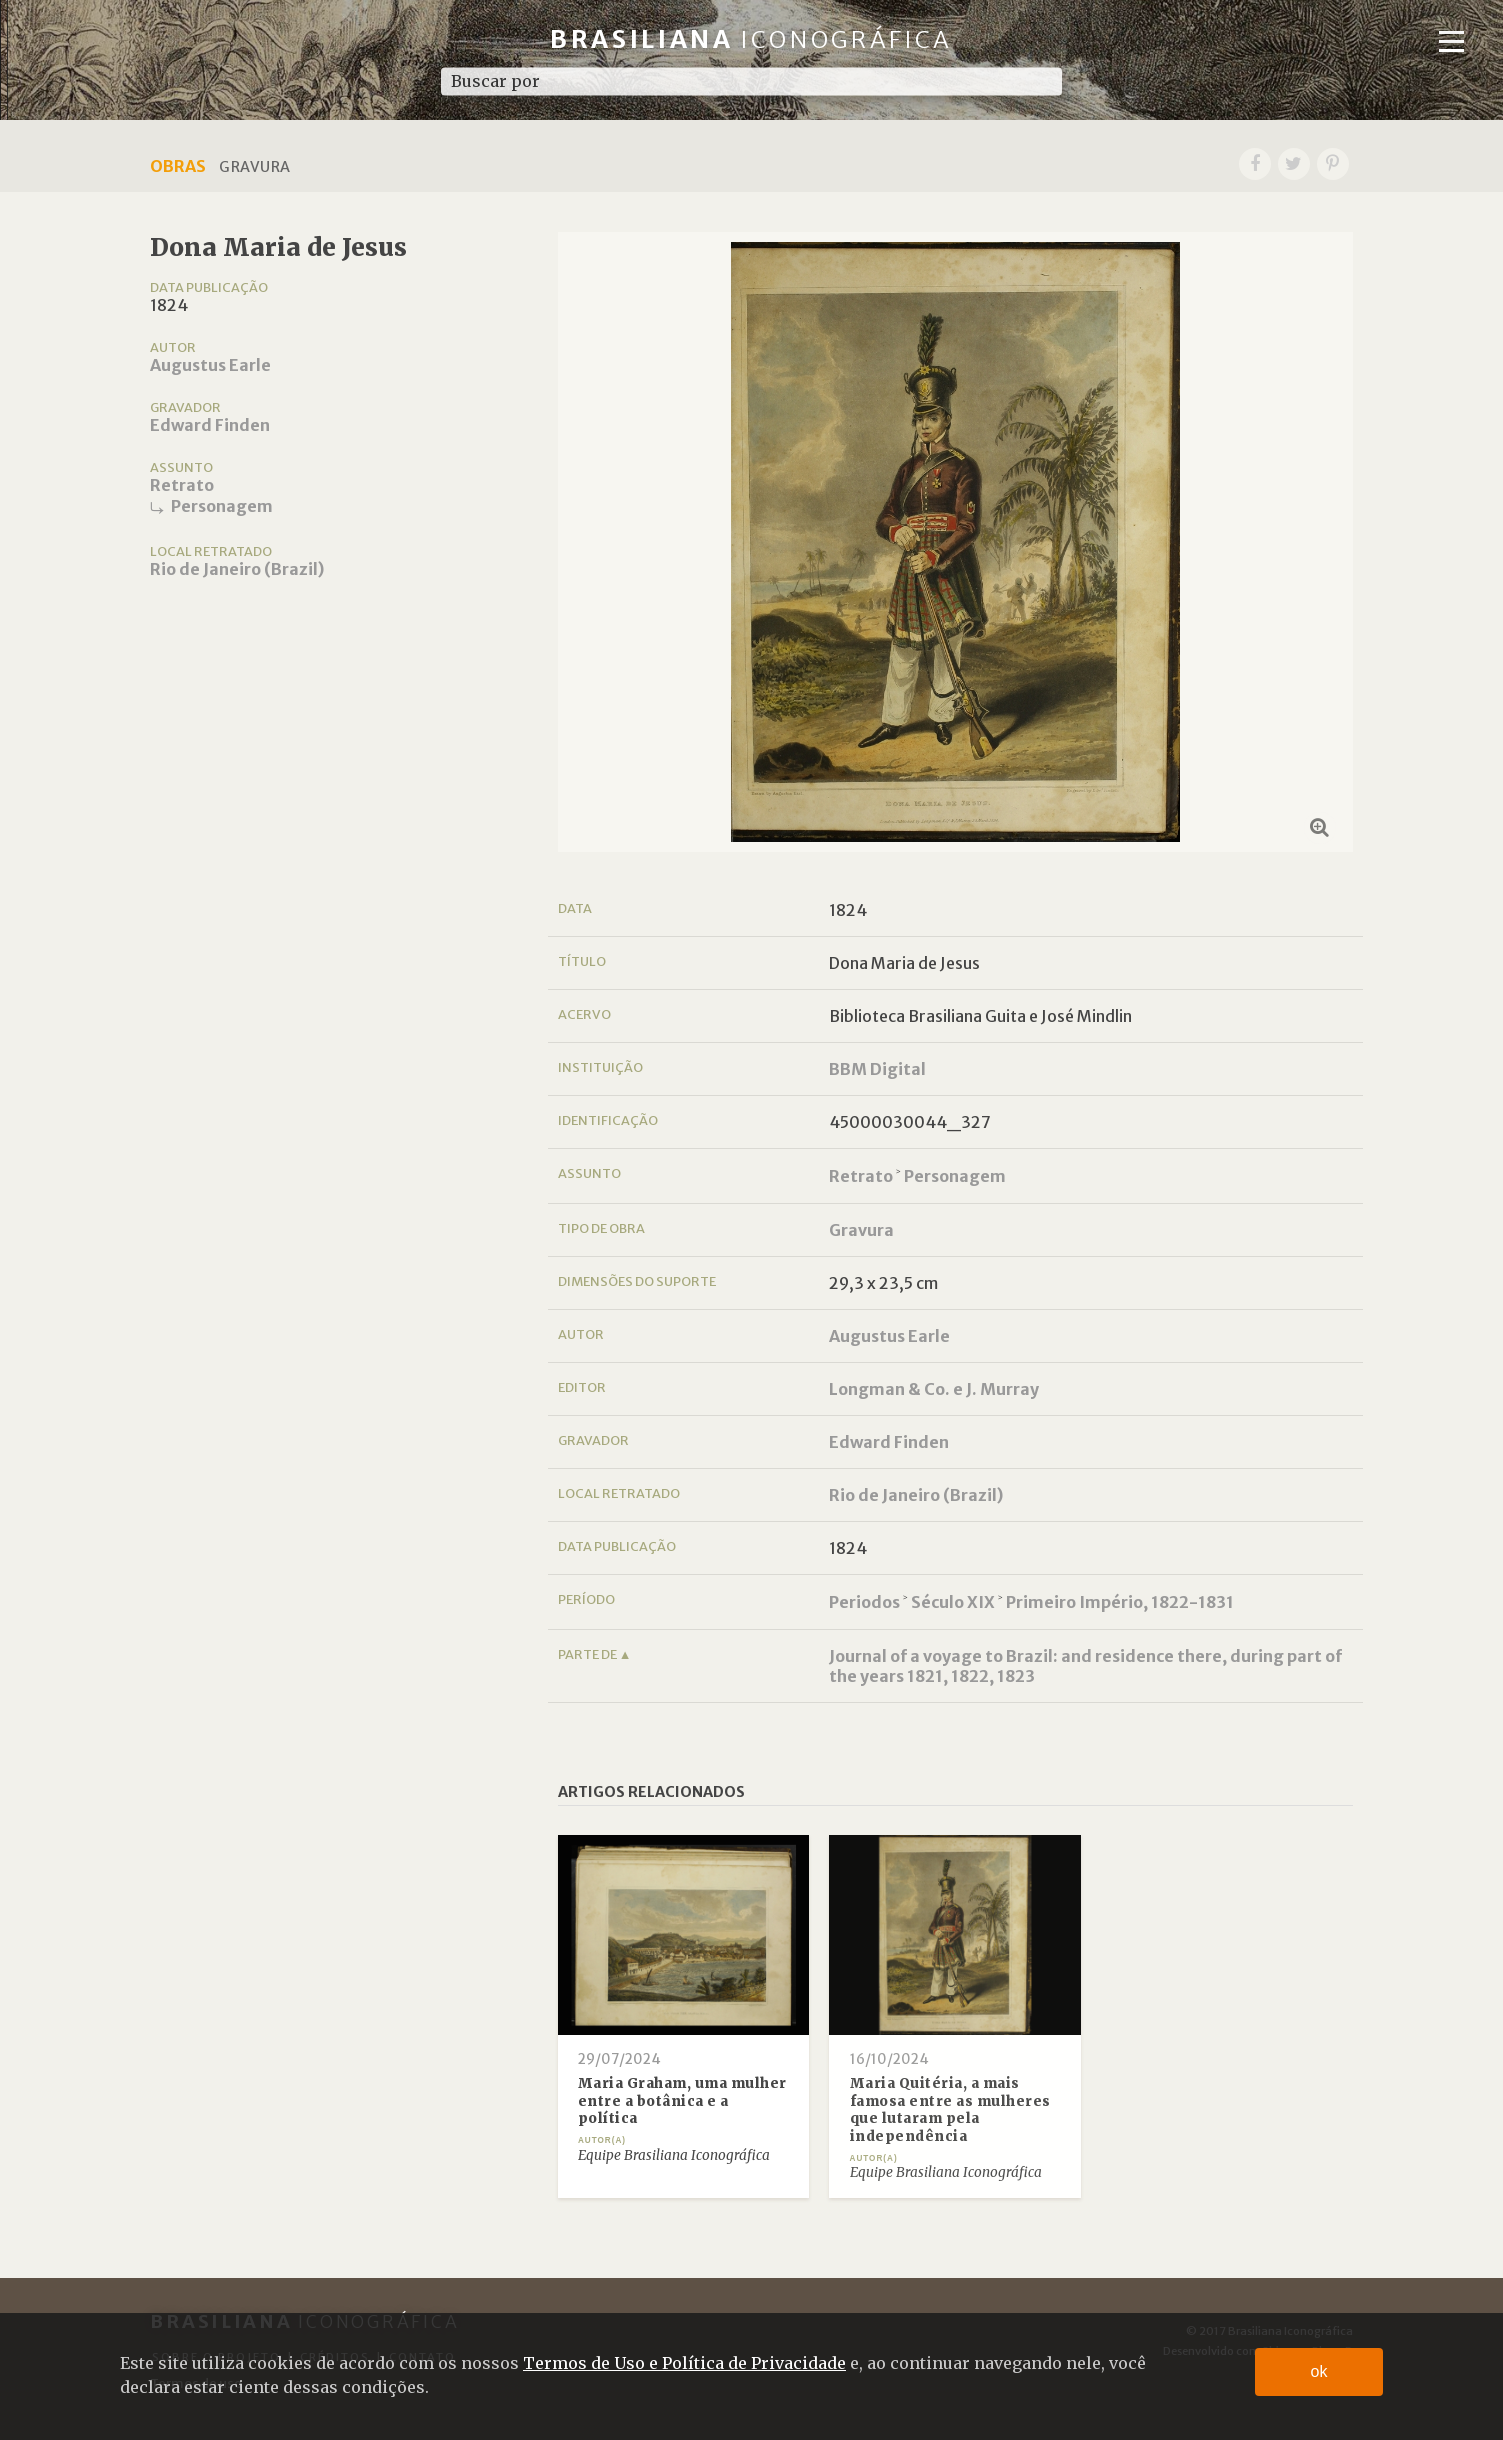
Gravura (861, 1230)
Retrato (182, 485)
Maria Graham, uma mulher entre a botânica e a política (682, 2101)
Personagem (222, 506)
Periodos (864, 1602)
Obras (178, 166)
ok (1319, 2371)
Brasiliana (751, 39)
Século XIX (953, 1602)
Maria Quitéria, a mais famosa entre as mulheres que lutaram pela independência (950, 2110)
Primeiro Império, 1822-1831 (1120, 1602)
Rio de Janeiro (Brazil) (237, 569)
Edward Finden (210, 425)
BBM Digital (877, 1069)
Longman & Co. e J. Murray (934, 1389)
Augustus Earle (210, 365)
